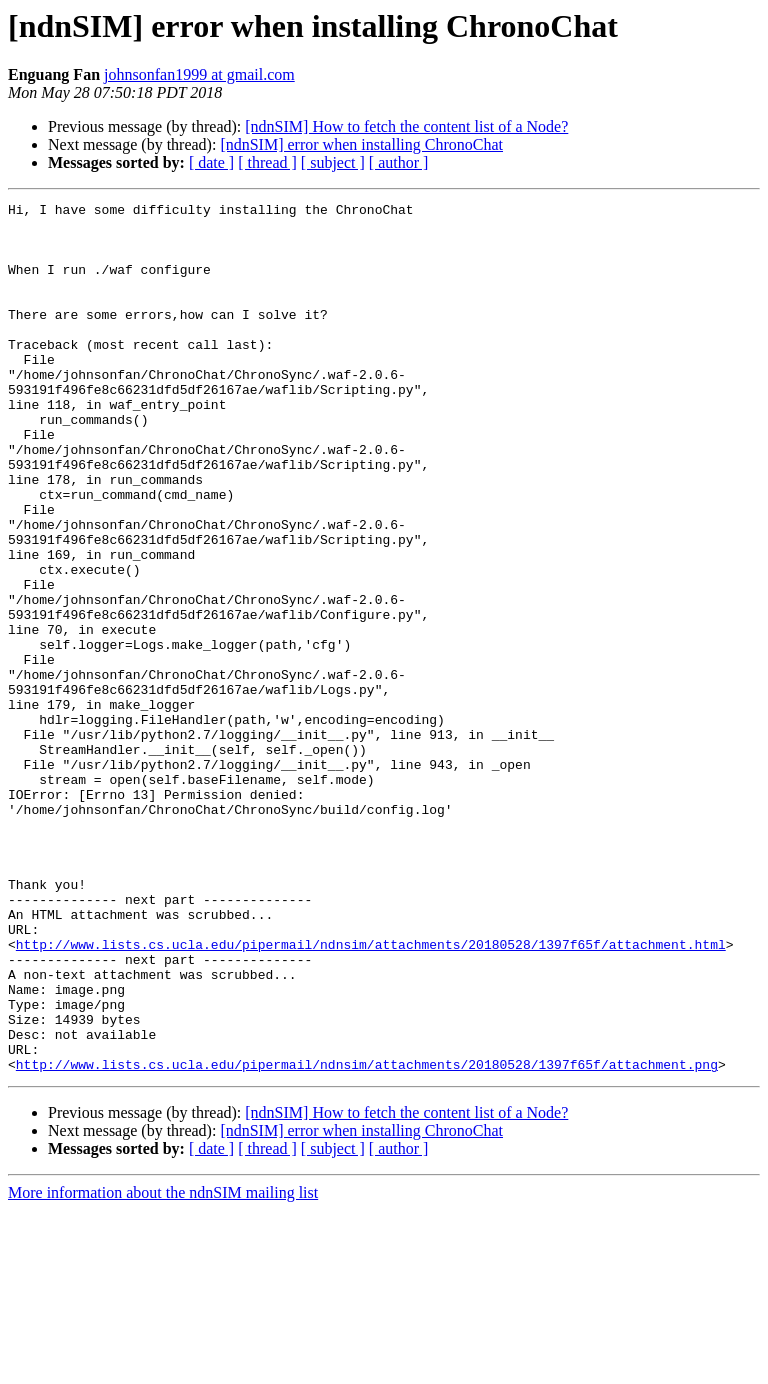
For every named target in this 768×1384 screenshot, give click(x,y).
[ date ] (211, 162)
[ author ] (399, 162)
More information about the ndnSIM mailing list (163, 1366)
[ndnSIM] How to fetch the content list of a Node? (406, 126)
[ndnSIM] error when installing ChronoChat (361, 144)
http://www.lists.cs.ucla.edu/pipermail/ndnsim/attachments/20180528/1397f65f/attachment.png (367, 1238)
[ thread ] (267, 162)
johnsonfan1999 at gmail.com (199, 74)
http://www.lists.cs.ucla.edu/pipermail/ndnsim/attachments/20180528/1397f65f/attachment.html (371, 1094)
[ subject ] (333, 162)
